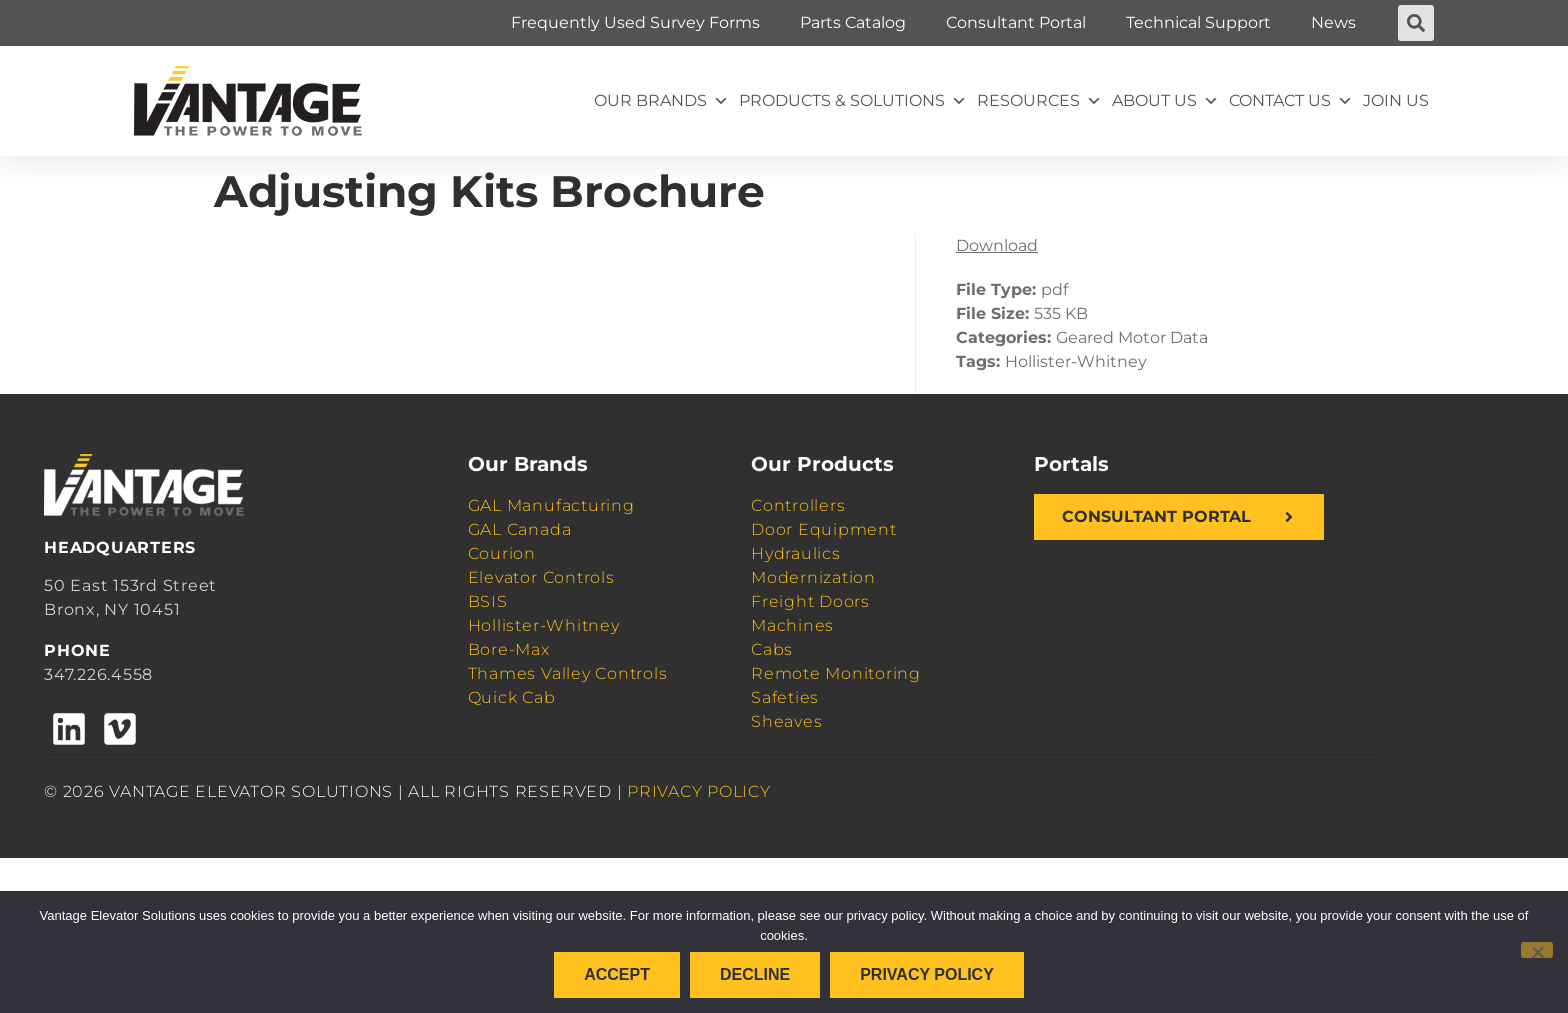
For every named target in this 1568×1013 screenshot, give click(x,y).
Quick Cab (512, 697)
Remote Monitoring (836, 673)
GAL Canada (520, 529)
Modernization (813, 577)
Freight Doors (810, 601)
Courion (502, 553)
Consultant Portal (1016, 22)
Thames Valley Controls (568, 673)
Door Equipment (824, 529)
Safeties (785, 697)
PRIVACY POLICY (699, 791)
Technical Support (1198, 22)
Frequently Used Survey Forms (635, 22)
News (1333, 22)
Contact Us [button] (1291, 101)
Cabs (772, 649)
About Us (1165, 101)
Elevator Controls (541, 577)
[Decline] (1537, 950)
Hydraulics (796, 553)
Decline (755, 974)
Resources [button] (1039, 101)
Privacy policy (927, 974)
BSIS (488, 601)
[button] (1416, 23)
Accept (617, 974)
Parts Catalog (853, 22)
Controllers (798, 505)
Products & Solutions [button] (853, 101)
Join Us (1396, 100)
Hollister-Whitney (544, 625)
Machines (792, 625)
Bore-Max (509, 649)
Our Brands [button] (661, 101)
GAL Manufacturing (551, 505)
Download (997, 245)
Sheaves (786, 721)
